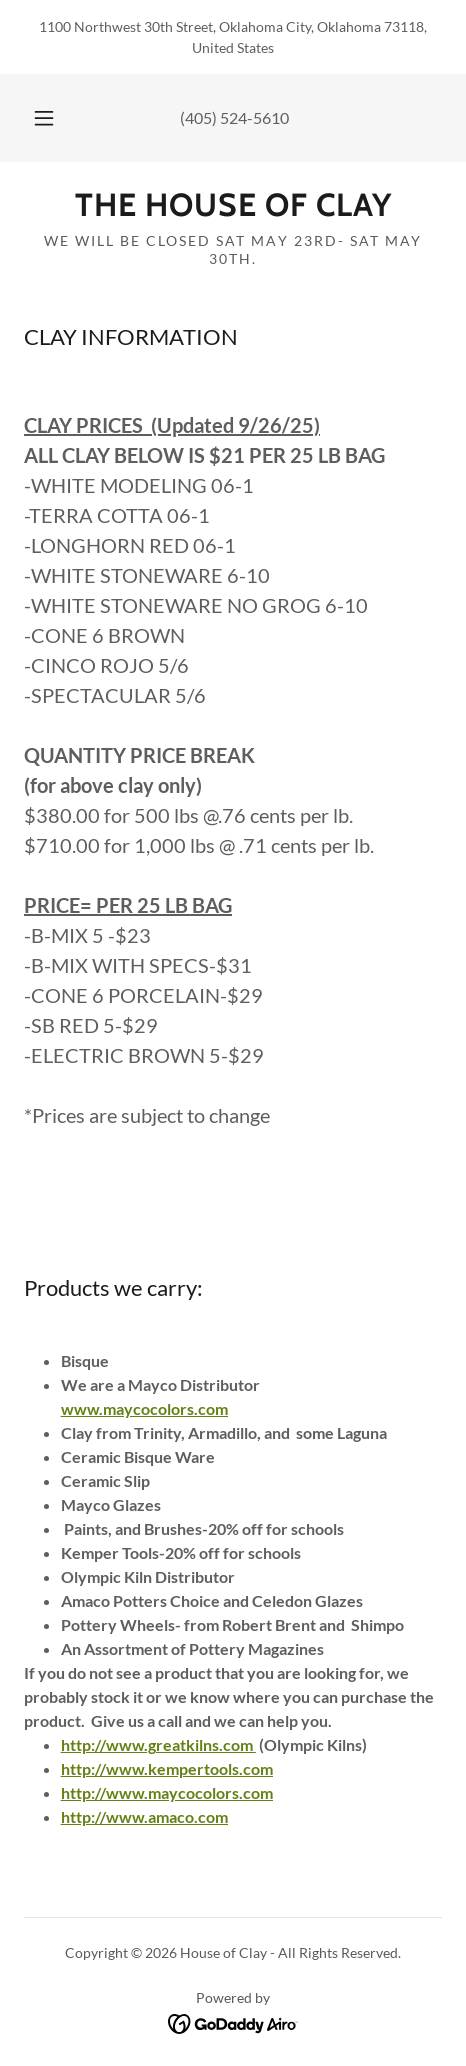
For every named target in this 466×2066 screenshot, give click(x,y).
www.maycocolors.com (144, 1408)
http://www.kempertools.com (167, 1768)
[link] (233, 205)
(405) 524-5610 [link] (234, 117)
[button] (44, 118)
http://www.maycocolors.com (167, 1792)
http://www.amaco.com (144, 1816)
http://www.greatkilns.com (157, 1744)
